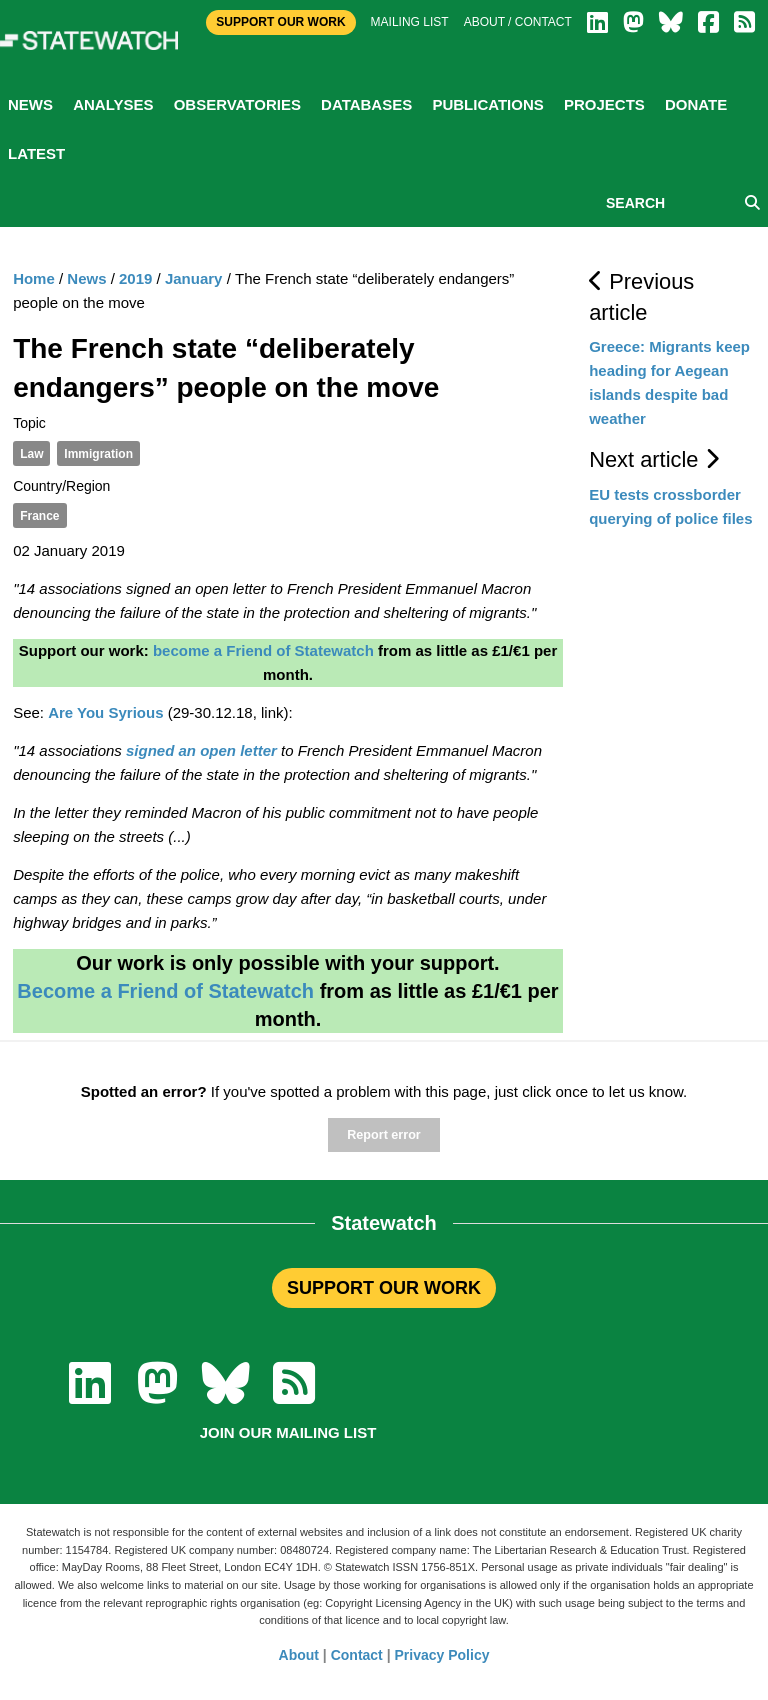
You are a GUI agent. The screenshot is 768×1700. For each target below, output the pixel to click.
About (299, 1655)
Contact (357, 1655)
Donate (696, 104)
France (39, 516)
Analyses (113, 104)
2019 (135, 278)
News (30, 104)
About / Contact (518, 22)
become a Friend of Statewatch (263, 650)
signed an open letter (201, 750)
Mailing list (410, 22)
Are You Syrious (105, 712)
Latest (36, 153)
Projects (604, 104)
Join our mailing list (288, 1432)
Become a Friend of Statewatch (165, 991)
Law (31, 454)
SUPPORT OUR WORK (384, 1288)
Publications (487, 104)
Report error (383, 1135)
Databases (366, 104)
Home (34, 278)
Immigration (98, 454)
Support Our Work (280, 22)
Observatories (237, 104)
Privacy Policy (442, 1655)
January (194, 278)
